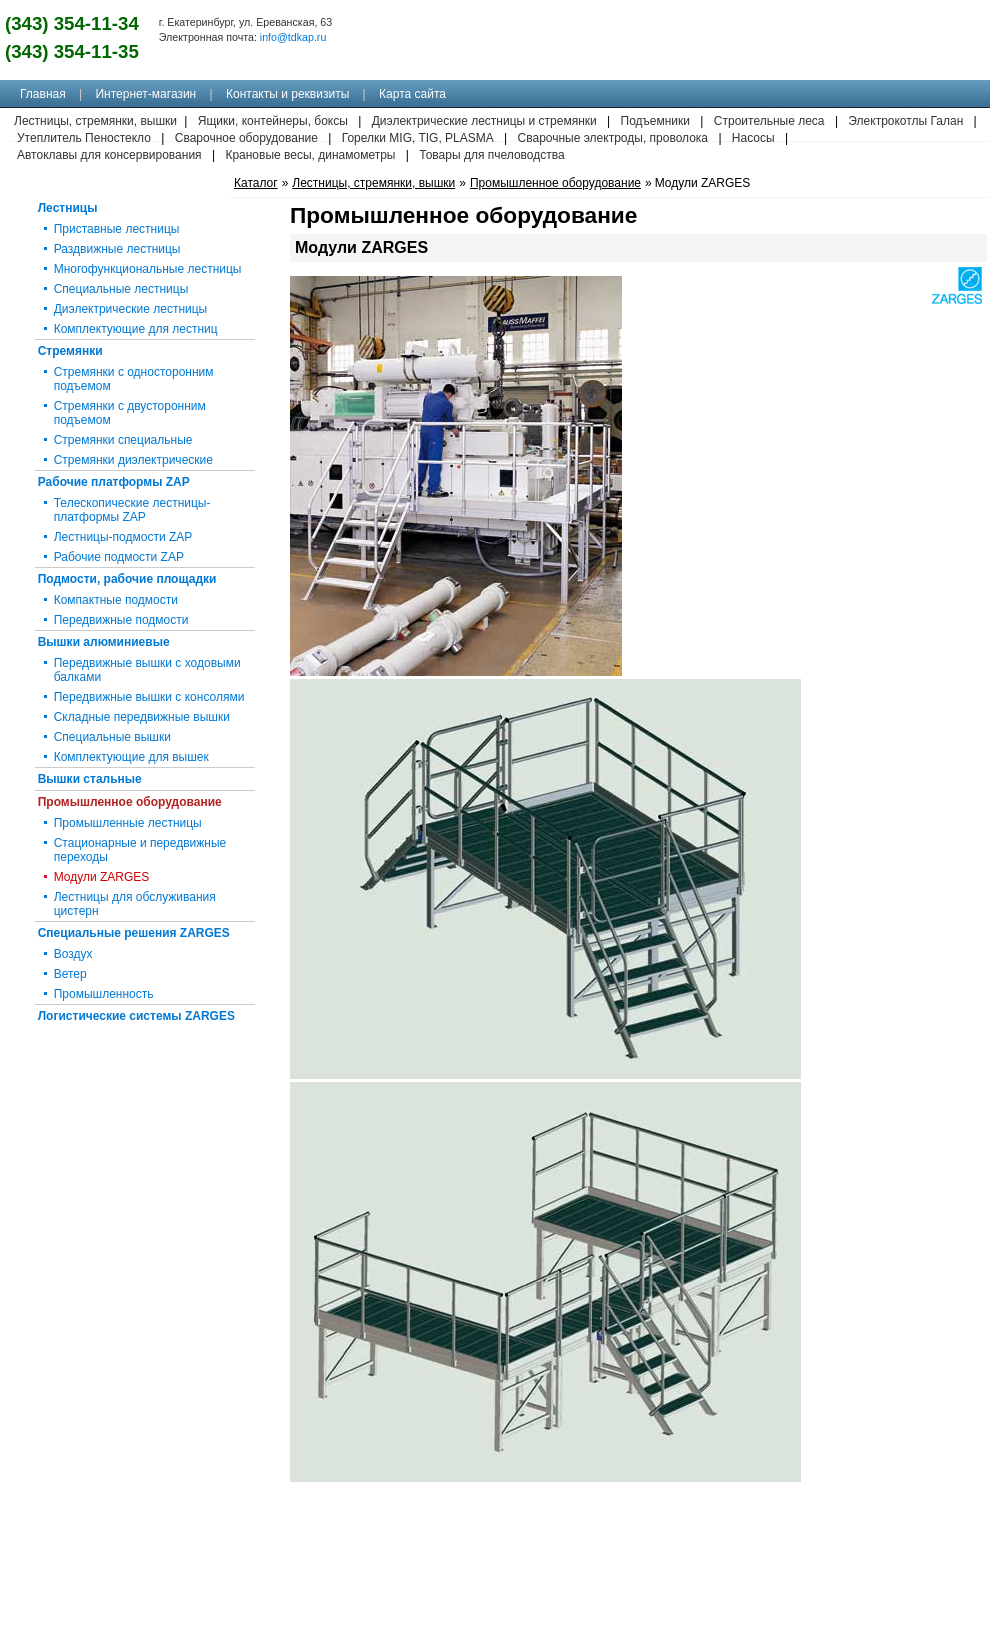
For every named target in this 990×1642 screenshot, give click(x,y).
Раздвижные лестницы (117, 249)
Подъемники (655, 121)
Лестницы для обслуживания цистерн (135, 904)
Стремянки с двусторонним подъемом (130, 413)
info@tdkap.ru (293, 37)
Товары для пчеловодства (491, 155)
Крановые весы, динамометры (310, 155)
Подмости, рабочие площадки (127, 579)
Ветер (70, 974)
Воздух (73, 954)
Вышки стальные (90, 779)
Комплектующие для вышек (131, 757)
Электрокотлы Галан (905, 121)
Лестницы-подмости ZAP (123, 537)
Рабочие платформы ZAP (114, 482)
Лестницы (68, 208)
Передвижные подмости (121, 620)
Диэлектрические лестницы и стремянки (484, 121)
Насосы (753, 138)
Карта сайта (412, 94)
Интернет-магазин (145, 94)
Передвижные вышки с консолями (149, 697)
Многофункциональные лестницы (148, 269)
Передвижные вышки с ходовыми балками (147, 670)
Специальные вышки (112, 737)
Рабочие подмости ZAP (119, 557)
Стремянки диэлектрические (133, 460)
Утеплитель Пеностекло (84, 138)
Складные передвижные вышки (142, 717)
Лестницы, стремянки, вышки (373, 183)
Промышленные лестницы (128, 823)
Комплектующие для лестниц (136, 329)
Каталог (256, 183)
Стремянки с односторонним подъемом (134, 379)
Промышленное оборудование (130, 802)
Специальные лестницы (121, 289)
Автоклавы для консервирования (109, 155)
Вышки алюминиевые (104, 642)
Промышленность (104, 994)
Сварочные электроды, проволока (613, 138)
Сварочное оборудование (246, 138)
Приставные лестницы (117, 229)
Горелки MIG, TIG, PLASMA (418, 138)
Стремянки (70, 351)
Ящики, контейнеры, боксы (273, 121)
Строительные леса (769, 121)
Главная (43, 94)
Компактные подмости (116, 600)
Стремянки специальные (123, 440)
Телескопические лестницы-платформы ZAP (132, 510)
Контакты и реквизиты (287, 94)
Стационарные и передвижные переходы (140, 850)
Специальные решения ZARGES (134, 933)
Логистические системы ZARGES (136, 1016)
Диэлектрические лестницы (131, 309)
